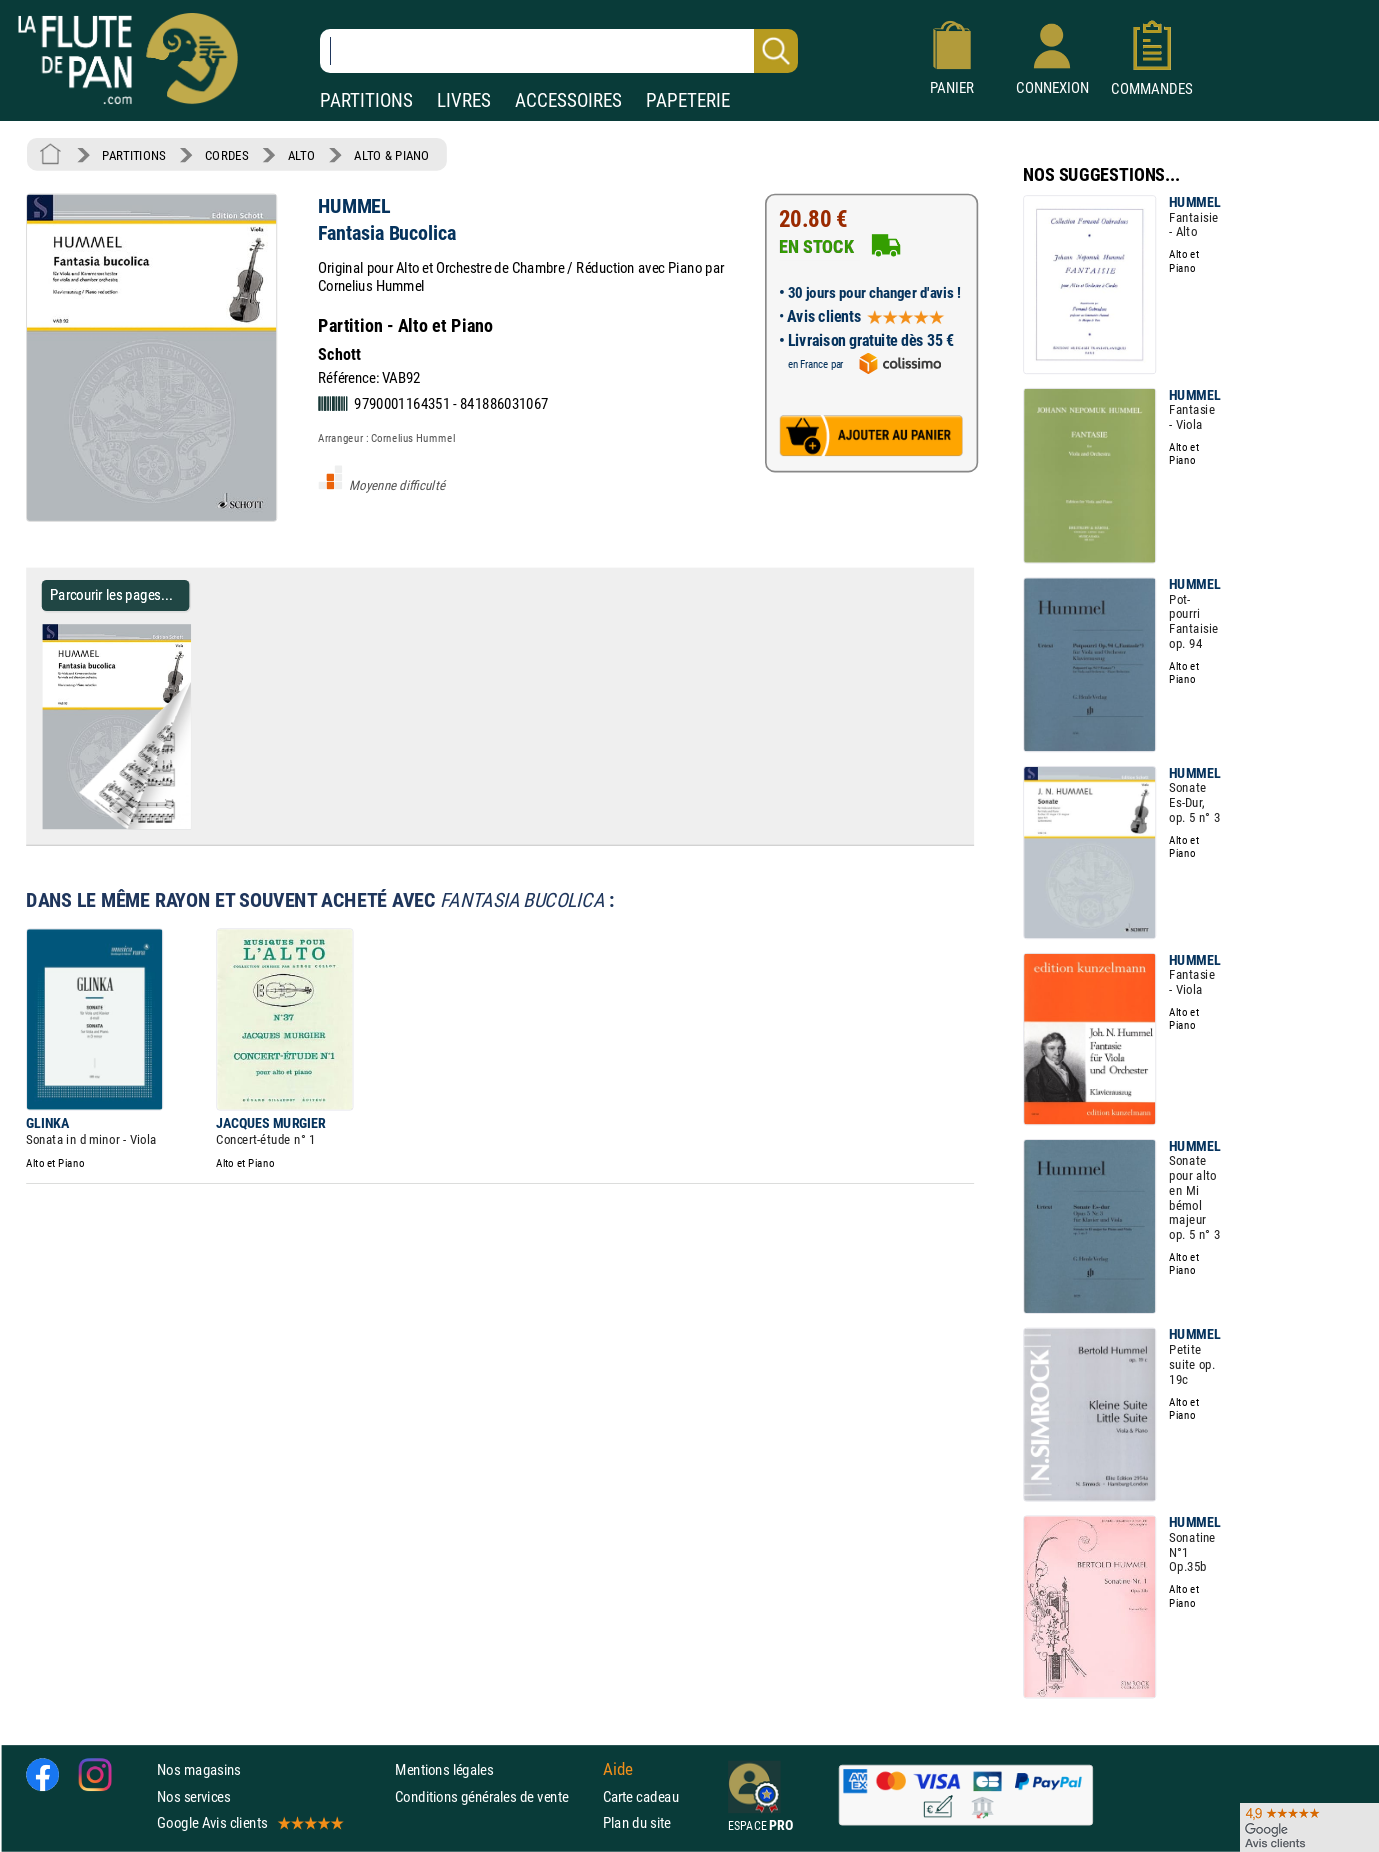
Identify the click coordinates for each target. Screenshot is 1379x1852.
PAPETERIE (688, 100)
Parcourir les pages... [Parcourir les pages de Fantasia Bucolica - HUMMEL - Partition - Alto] (111, 594)
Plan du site (637, 1822)
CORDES (226, 155)
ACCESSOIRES (568, 100)
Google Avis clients (249, 1822)
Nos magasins (199, 1770)
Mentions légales (444, 1770)
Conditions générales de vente (494, 1796)
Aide (618, 1770)
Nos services (193, 1796)
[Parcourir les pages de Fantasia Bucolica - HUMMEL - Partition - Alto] (198, 825)
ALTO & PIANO (391, 155)
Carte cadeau (641, 1796)
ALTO (301, 155)
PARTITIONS (366, 100)
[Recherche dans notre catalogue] (559, 51)
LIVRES (464, 100)
